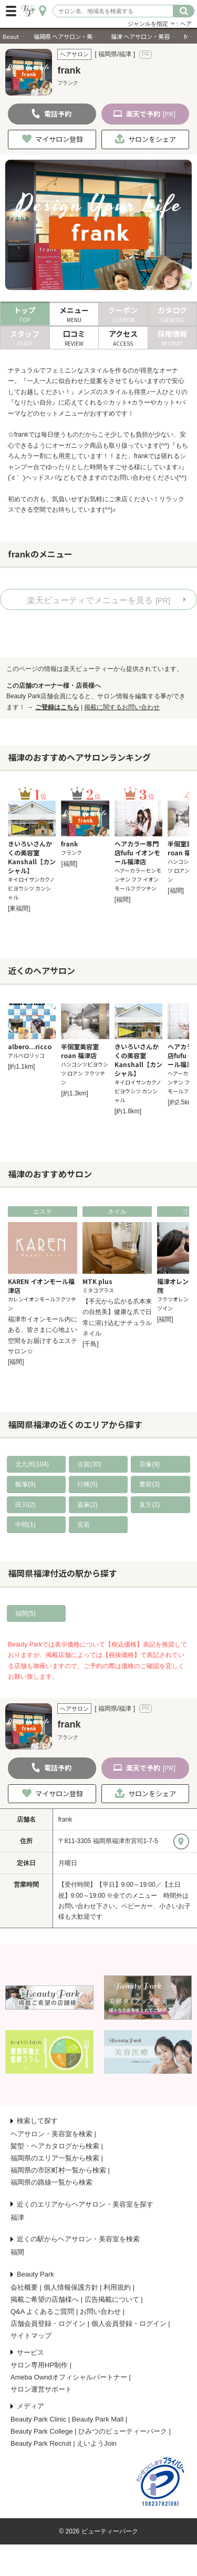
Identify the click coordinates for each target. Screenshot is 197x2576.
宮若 (83, 1524)
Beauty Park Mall (97, 2419)
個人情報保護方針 (71, 2287)
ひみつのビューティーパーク (122, 2431)
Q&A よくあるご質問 (42, 2311)
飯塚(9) (25, 1484)
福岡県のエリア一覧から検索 (55, 2158)
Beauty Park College (42, 2431)
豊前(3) (149, 1484)
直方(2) (149, 1504)
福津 (17, 2217)
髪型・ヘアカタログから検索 (55, 2146)
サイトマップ (31, 2336)
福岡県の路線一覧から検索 (51, 2182)
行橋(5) (87, 1484)
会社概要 (24, 2287)
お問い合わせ (100, 2311)
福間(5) (25, 1613)
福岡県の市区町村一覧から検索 (58, 2170)
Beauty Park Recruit (41, 2443)
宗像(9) (149, 1464)
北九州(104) (32, 1464)
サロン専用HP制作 (39, 2365)
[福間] (69, 863)
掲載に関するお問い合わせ (122, 707)
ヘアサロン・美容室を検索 (51, 2134)
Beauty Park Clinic (38, 2419)
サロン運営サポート (41, 2389)
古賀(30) (89, 1464)
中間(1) (25, 1524)
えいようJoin (97, 2443)
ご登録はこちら (57, 707)
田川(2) (25, 1504)
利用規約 (117, 2287)
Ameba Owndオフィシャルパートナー (69, 2377)
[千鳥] (90, 1344)
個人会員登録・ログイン (129, 2323)
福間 (17, 2252)
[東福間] (19, 908)
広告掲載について (112, 2299)
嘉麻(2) (87, 1504)
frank (65, 1819)
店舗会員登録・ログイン (48, 2323)
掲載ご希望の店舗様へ (45, 2299)
